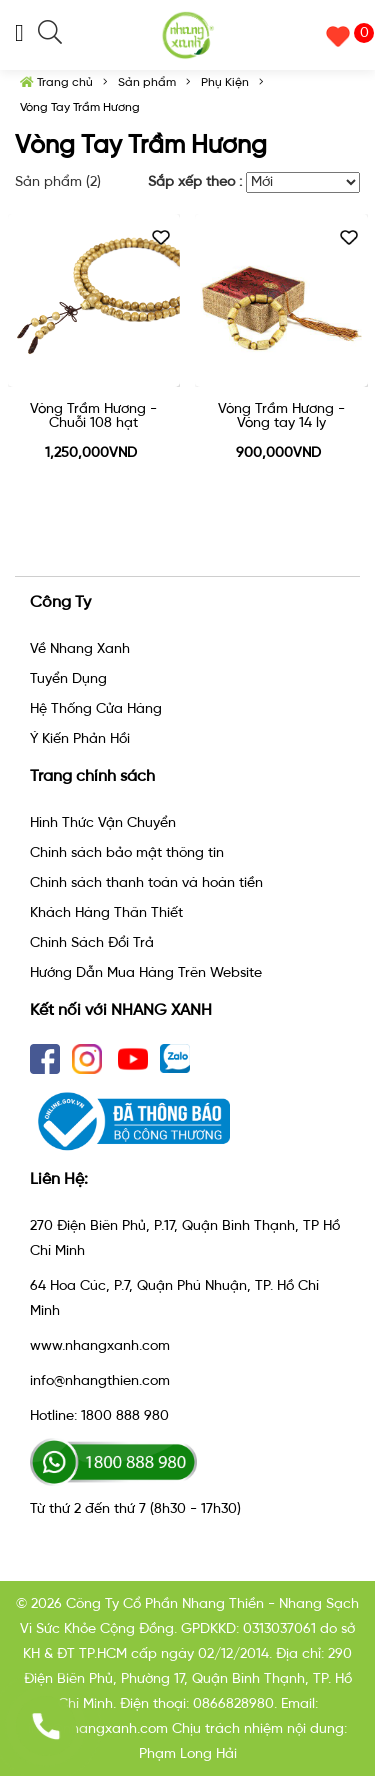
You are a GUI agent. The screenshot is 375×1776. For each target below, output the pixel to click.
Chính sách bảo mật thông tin (127, 852)
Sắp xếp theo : (195, 181)
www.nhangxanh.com (100, 1345)
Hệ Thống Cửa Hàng (96, 708)
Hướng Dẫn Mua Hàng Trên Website (146, 972)
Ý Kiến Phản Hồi (80, 738)
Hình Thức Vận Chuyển (103, 822)
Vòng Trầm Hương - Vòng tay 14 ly (281, 416)
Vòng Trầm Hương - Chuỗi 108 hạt (93, 416)
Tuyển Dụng (68, 678)
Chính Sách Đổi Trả (92, 942)
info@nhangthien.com (100, 1380)
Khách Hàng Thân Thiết (106, 912)
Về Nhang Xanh (80, 648)
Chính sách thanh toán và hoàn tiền (146, 882)
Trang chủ (56, 82)
